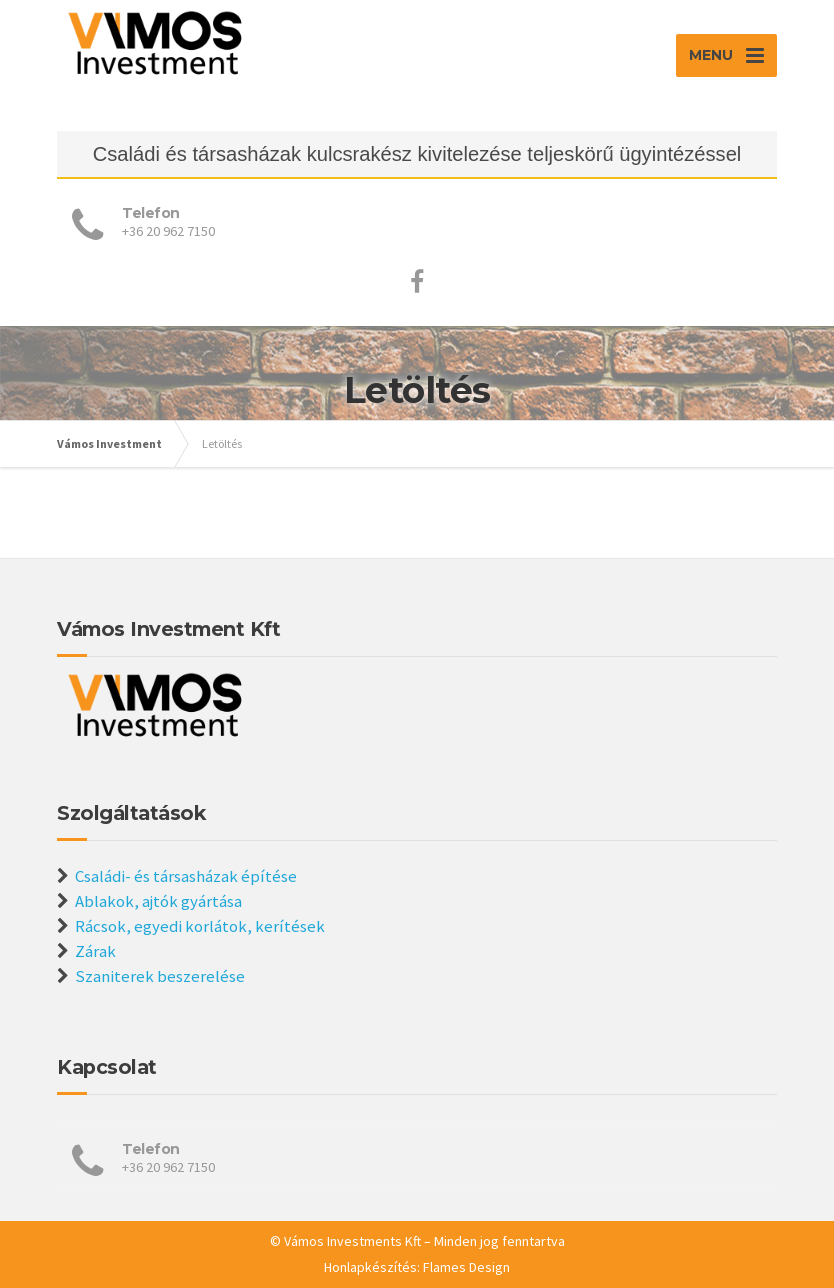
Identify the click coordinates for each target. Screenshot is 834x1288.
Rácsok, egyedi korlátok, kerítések (200, 926)
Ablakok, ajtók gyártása (158, 901)
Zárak (95, 951)
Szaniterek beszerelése (160, 976)
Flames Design (466, 1267)
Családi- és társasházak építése (186, 876)
